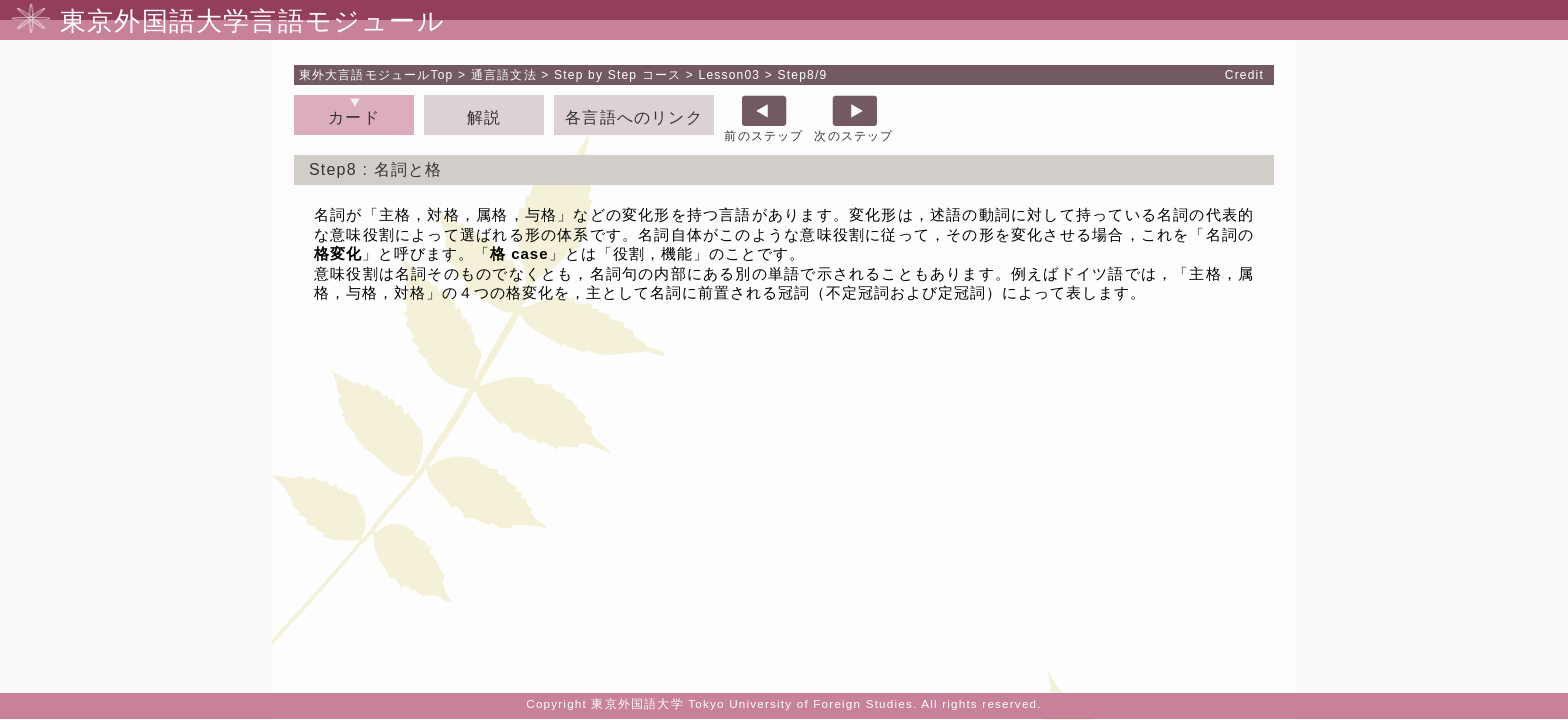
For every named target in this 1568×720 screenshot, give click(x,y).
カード (354, 117)
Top (376, 75)
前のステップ (763, 136)
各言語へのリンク (634, 117)
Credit (1244, 75)
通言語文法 (504, 75)
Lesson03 (730, 75)
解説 (484, 117)
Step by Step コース (617, 75)
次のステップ (853, 136)
